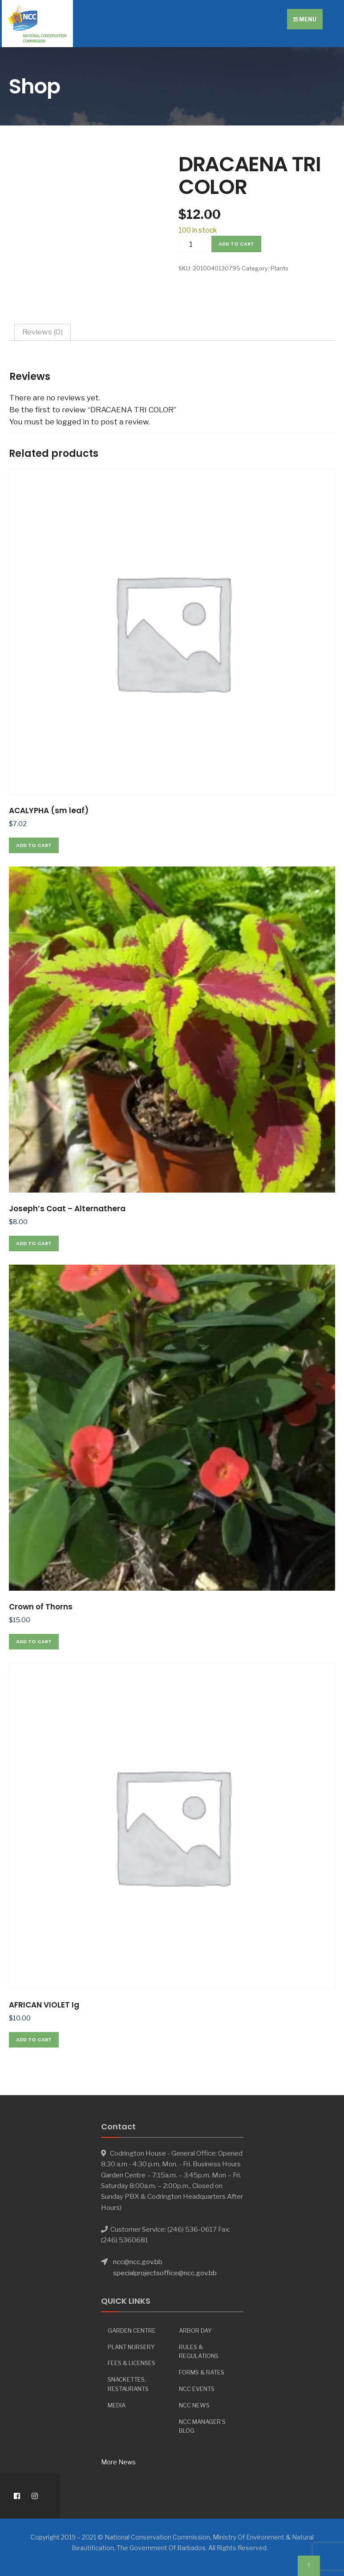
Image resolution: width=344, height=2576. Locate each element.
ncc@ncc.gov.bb (137, 2262)
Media (116, 2405)
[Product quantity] (194, 244)
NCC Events (196, 2388)
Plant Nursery (131, 2346)
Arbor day (195, 2330)
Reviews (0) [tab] (42, 331)
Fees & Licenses (131, 2362)
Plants (279, 268)
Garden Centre (132, 2330)
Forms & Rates (201, 2372)
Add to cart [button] (34, 845)
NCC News (194, 2405)
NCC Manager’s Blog (202, 2426)
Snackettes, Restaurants (128, 2384)
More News (118, 2462)
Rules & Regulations (199, 2351)
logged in (72, 421)
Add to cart (236, 243)
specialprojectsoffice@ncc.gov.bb (165, 2273)
